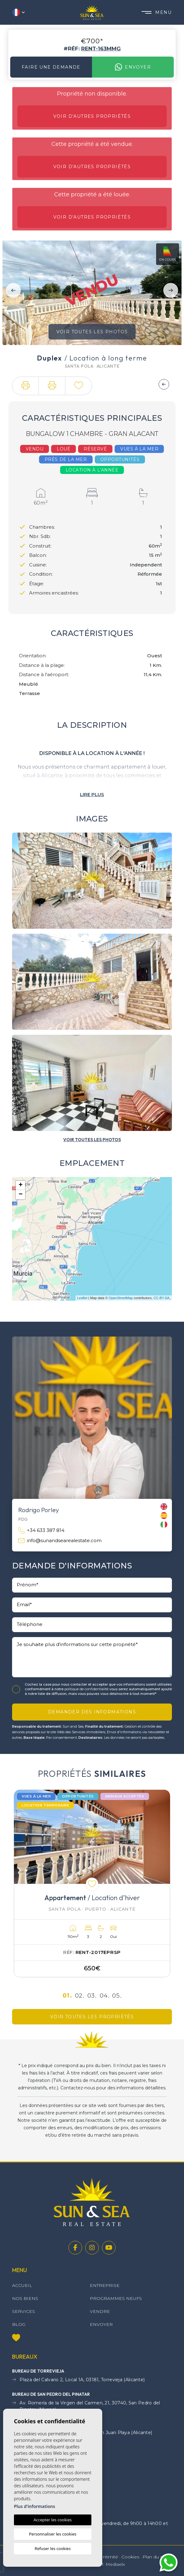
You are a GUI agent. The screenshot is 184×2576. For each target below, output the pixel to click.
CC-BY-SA (161, 1298)
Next (170, 290)
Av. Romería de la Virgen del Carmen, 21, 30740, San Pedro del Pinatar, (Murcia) (86, 2406)
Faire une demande (51, 67)
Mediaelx (115, 2564)
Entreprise (105, 2285)
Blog (18, 2324)
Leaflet (82, 1298)
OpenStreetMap (121, 1298)
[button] (25, 386)
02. (79, 1995)
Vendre (100, 2311)
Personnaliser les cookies (52, 2534)
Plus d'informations (34, 2506)
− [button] (21, 1194)
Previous (13, 290)
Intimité (109, 2557)
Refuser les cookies (53, 2548)
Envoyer (133, 67)
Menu (157, 12)
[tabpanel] (92, 1883)
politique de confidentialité (86, 1689)
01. (67, 1995)
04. (105, 1995)
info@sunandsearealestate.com (60, 1540)
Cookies (130, 2557)
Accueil (22, 2285)
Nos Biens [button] (25, 2298)
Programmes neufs (116, 2298)
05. (117, 1995)
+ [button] (21, 1185)
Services (23, 2311)
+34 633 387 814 (41, 1530)
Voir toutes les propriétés (92, 2016)
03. (92, 1995)
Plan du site (155, 2557)
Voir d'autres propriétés (92, 116)
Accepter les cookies (52, 2520)
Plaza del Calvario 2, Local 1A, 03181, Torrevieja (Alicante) (78, 2380)
